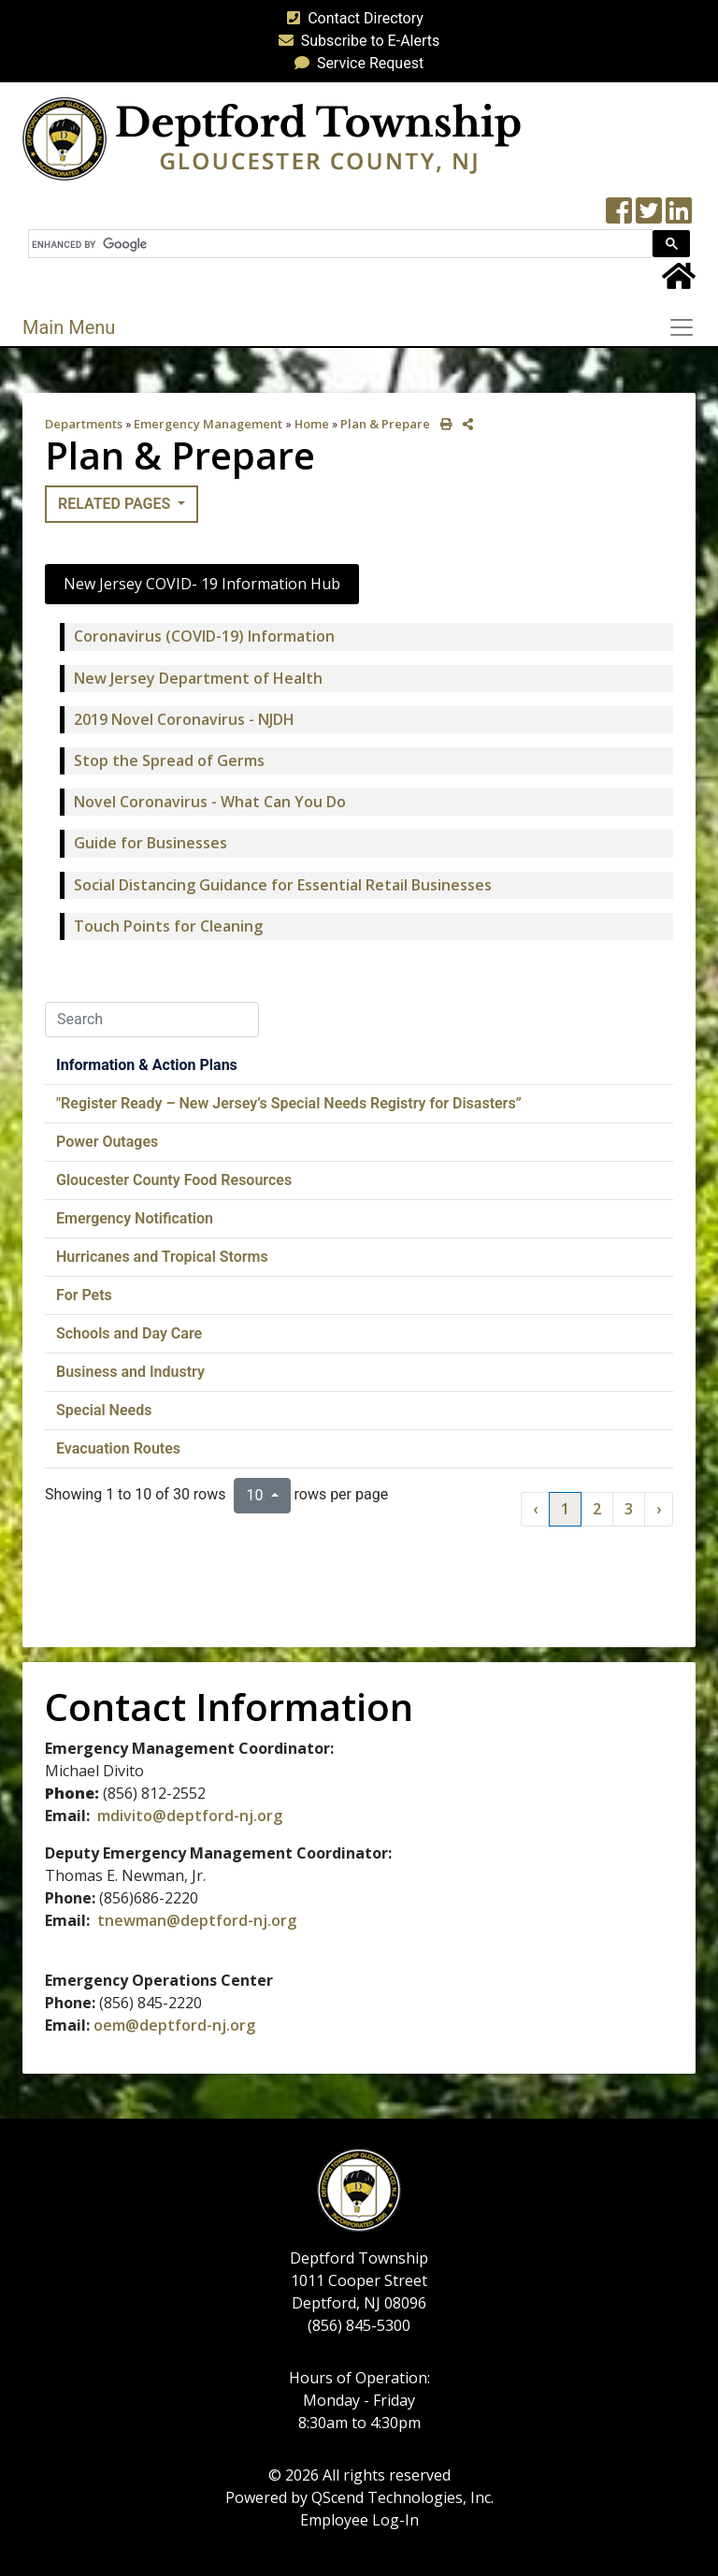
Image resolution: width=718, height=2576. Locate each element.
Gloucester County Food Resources (175, 1180)
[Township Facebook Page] (619, 216)
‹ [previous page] (535, 1508)
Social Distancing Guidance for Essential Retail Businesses (283, 885)
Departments (83, 423)
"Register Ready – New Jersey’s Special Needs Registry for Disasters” (289, 1103)
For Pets (84, 1295)
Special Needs (103, 1410)
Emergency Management (208, 423)
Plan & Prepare (385, 423)
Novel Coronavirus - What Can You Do (210, 801)
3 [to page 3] (629, 1508)
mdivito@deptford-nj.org (189, 1815)
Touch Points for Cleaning (168, 926)
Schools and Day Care (129, 1333)
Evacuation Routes (118, 1448)
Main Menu (68, 327)
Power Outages (107, 1142)
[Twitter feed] (649, 216)
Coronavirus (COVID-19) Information (204, 636)
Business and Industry (130, 1372)
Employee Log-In (359, 2520)
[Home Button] (679, 282)
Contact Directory (352, 18)
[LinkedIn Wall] (679, 216)
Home (311, 423)
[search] (338, 244)
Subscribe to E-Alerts (355, 41)
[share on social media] (464, 424)
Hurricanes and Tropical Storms (162, 1257)
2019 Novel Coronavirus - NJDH (184, 719)
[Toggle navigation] (687, 327)
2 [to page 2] (597, 1508)
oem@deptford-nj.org (174, 2025)
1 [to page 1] (565, 1508)
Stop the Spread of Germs (169, 760)
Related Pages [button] (116, 504)
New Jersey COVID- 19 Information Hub (202, 583)
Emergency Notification (134, 1218)
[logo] (271, 138)
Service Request (355, 63)
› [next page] (658, 1508)
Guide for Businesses (150, 842)
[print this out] (442, 424)
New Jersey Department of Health (198, 678)
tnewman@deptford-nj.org (196, 1920)
